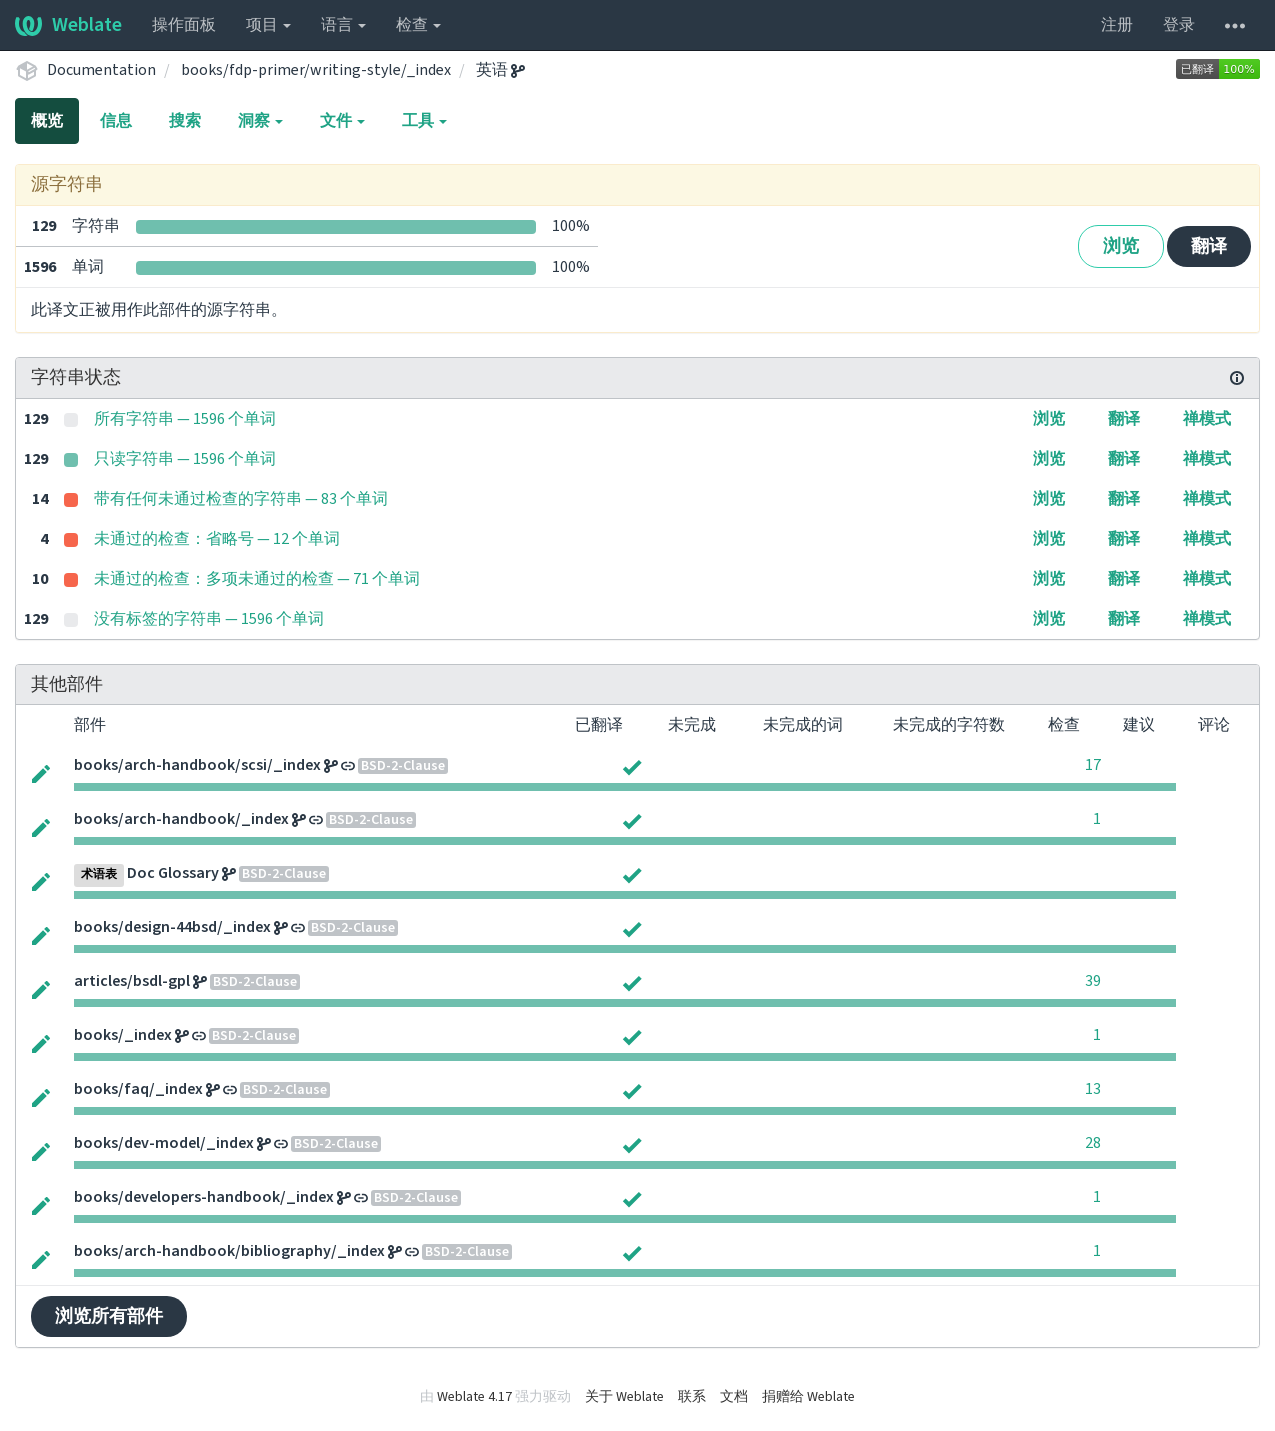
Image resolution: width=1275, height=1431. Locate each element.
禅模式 (1207, 419)
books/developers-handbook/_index (204, 1197)
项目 (268, 25)
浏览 (1121, 246)
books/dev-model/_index (164, 1143)
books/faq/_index (138, 1089)
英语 (500, 70)
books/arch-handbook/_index (181, 819)
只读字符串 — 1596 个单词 (185, 459)
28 (1093, 1143)
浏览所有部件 (109, 1316)
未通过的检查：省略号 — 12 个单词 (217, 539)
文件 (342, 121)
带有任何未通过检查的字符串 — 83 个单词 (241, 499)
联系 (692, 1397)
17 (1093, 765)
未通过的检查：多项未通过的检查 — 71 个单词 (257, 579)
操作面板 (184, 25)
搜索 (185, 121)
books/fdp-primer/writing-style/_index (316, 70)
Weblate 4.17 (474, 1397)
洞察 (260, 121)
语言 (343, 25)
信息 (116, 121)
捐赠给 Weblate (808, 1397)
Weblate (68, 25)
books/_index (123, 1035)
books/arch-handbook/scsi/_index (197, 765)
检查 (418, 25)
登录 (1179, 25)
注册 (1117, 25)
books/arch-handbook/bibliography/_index (229, 1251)
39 (1093, 981)
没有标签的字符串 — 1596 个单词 (209, 619)
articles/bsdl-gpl (132, 981)
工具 (424, 121)
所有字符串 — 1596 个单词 (185, 419)
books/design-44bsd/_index (172, 927)
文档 (734, 1397)
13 (1093, 1089)
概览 (47, 121)
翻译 (1209, 246)
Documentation (101, 70)
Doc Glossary (173, 873)
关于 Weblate (624, 1397)
